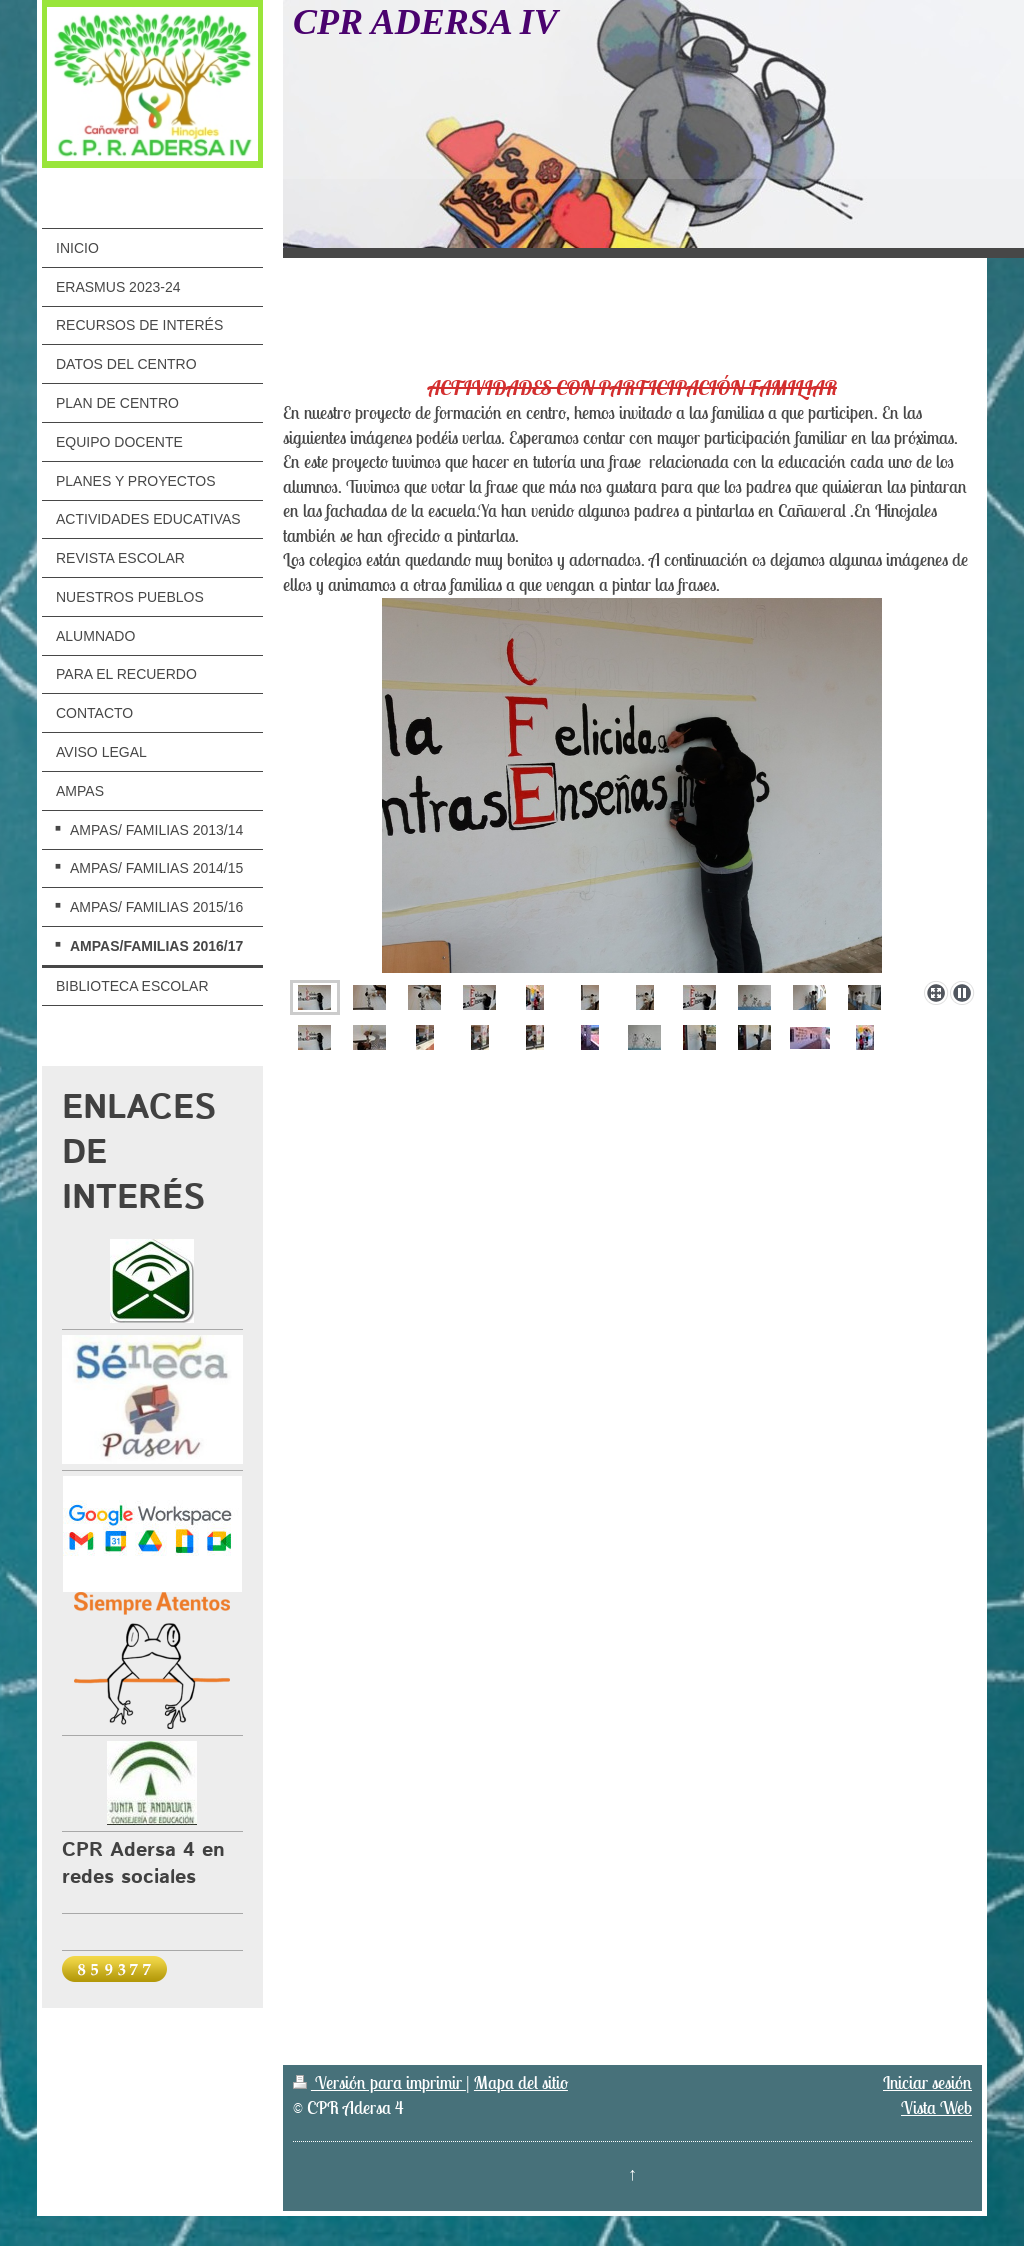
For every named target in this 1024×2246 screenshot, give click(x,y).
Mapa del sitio (521, 2082)
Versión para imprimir (379, 2082)
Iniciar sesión (927, 2082)
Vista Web (936, 2107)
